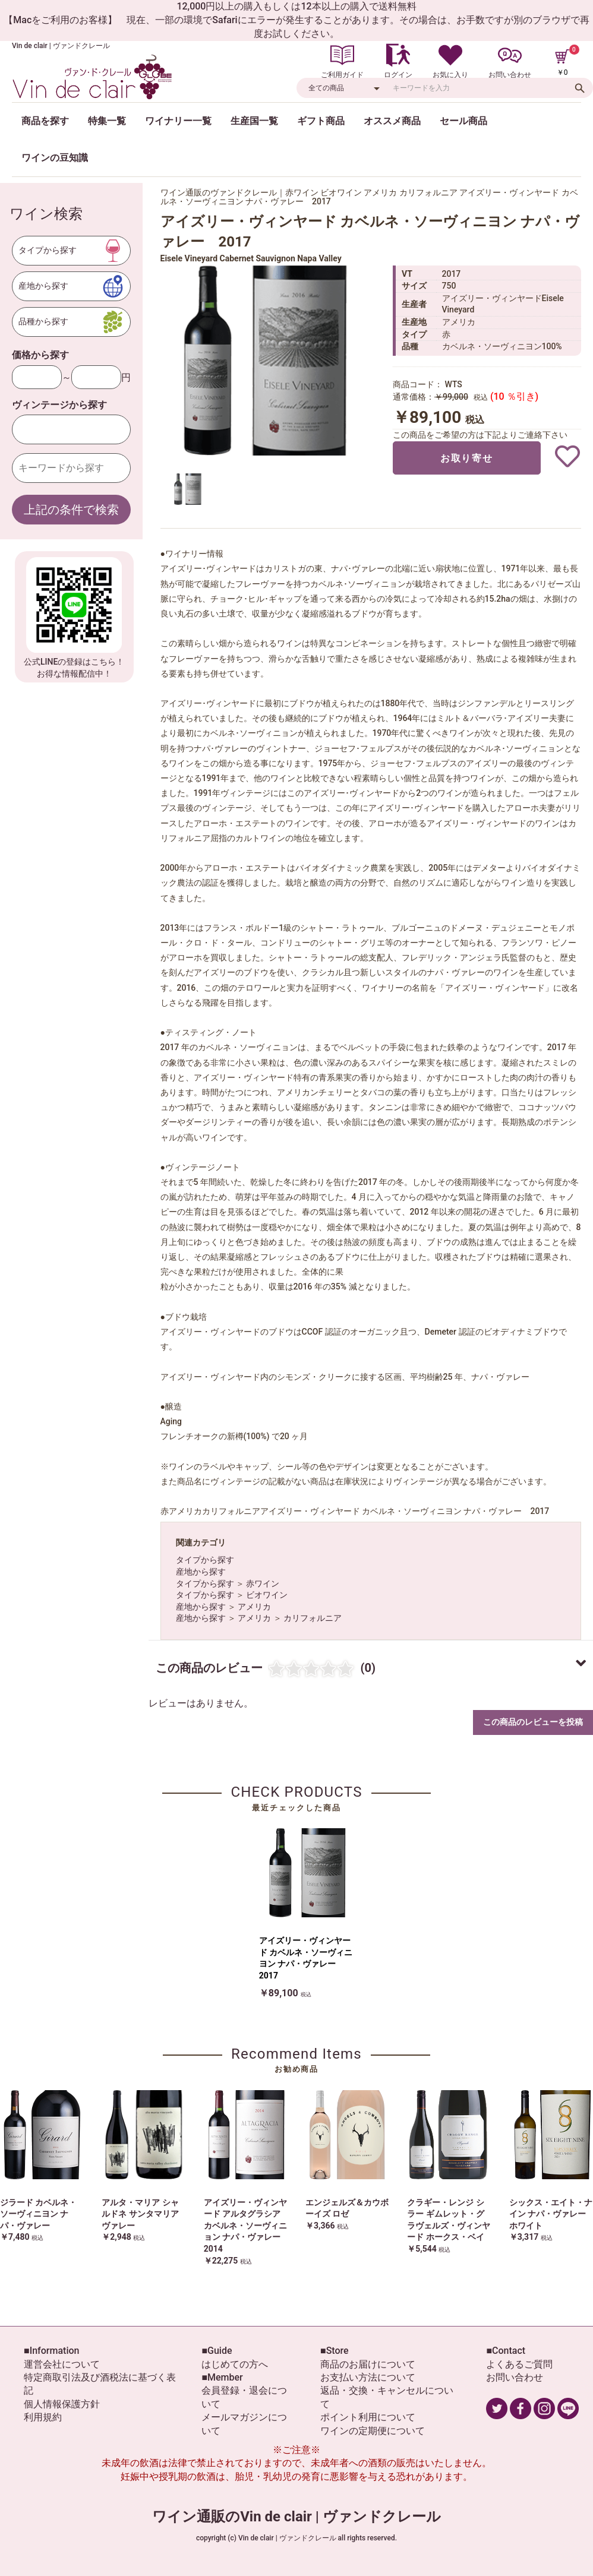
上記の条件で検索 (71, 509)
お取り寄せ (466, 458)
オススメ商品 (392, 121)
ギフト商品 (321, 121)
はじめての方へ (234, 2364)
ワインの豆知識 (54, 157)
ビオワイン (267, 1595)
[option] (267, 360)
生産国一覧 (254, 121)
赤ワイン (262, 1583)
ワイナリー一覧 (178, 121)
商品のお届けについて (367, 2364)
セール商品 (463, 121)
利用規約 (43, 2417)
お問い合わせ (514, 2377)
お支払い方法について (367, 2377)
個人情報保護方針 (62, 2404)
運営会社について (62, 2364)
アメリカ (254, 1606)
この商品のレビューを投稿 (533, 1722)
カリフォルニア (312, 1618)
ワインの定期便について (372, 2430)
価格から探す (40, 355)
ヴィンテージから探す (59, 404)
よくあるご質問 (519, 2364)
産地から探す (201, 1571)
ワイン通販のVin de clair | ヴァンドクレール (296, 2516)
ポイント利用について (367, 2417)
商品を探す (45, 121)
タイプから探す (205, 1559)
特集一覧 (107, 121)
